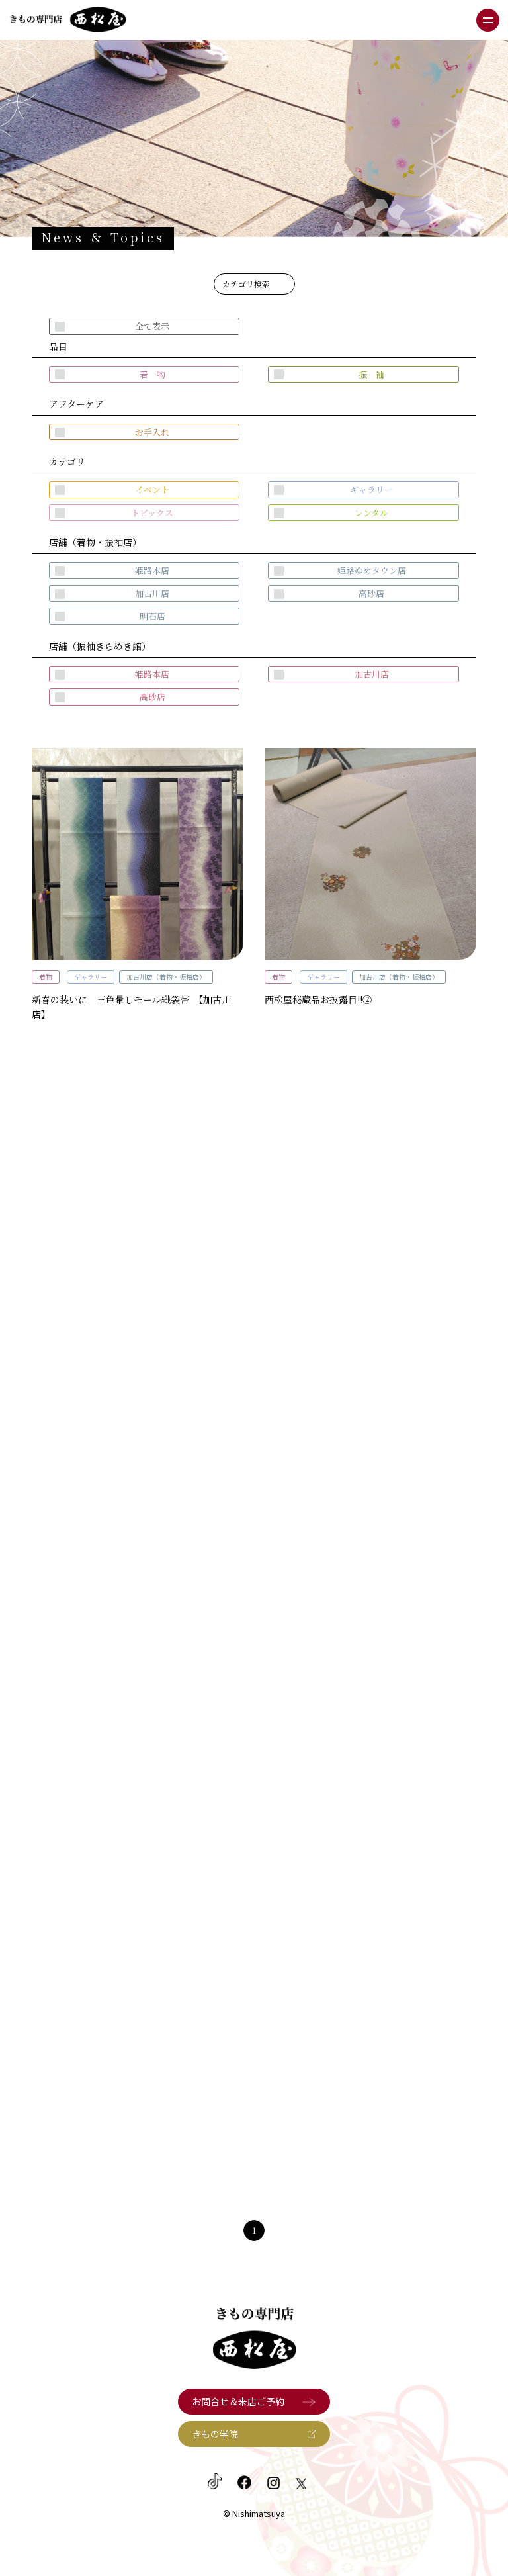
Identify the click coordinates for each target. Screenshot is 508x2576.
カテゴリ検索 (246, 283)
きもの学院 (215, 2433)
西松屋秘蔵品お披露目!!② (318, 999)
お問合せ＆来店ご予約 (238, 2401)
